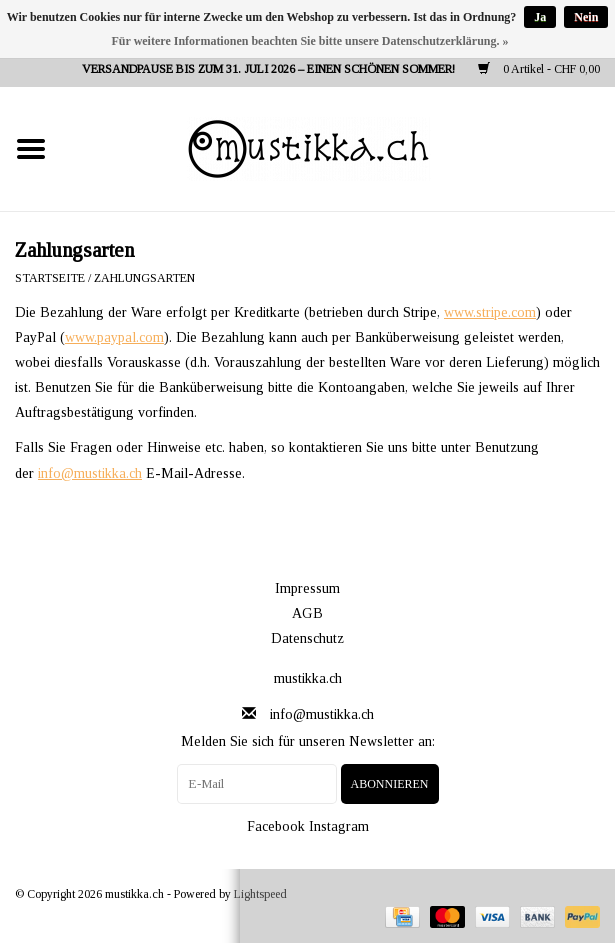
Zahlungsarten (144, 278)
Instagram (339, 826)
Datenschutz (307, 638)
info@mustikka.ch (90, 473)
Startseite (50, 278)
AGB (307, 613)
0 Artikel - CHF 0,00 (539, 69)
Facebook (276, 826)
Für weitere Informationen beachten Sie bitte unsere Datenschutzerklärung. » (310, 41)
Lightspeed (260, 894)
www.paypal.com (114, 337)
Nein (586, 17)
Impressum (307, 588)
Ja (540, 17)
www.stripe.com (490, 312)
